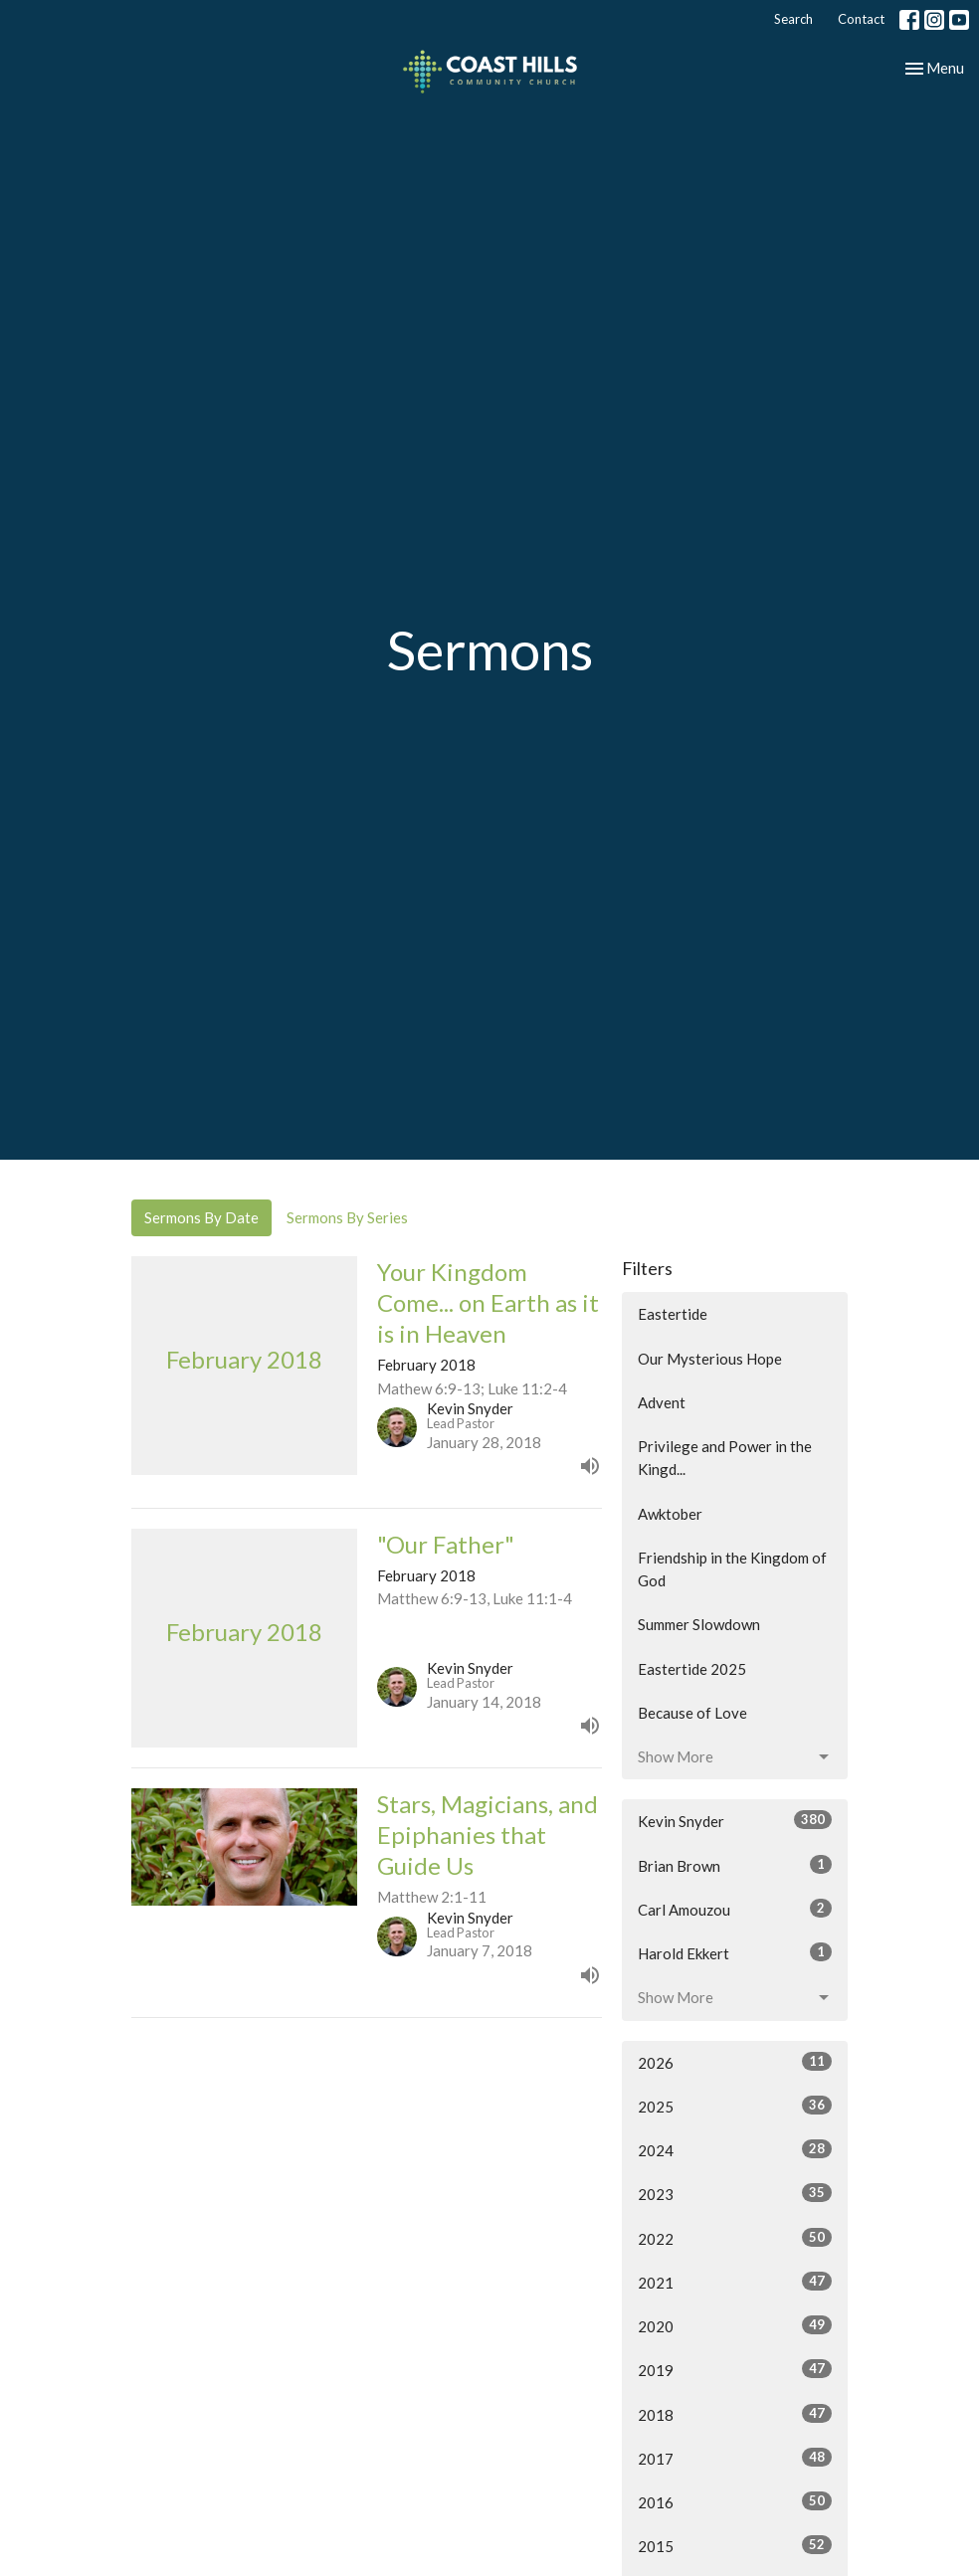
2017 (735, 2458)
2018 (735, 2414)
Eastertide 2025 (692, 1669)
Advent (661, 1402)
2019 (735, 2369)
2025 (735, 2106)
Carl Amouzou (735, 1909)
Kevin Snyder (735, 1820)
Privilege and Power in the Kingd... (725, 1457)
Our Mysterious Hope (710, 1359)
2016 (735, 2501)
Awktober (670, 1514)
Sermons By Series (347, 1217)
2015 (735, 2545)
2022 (735, 2238)
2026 (735, 2062)
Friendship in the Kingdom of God (732, 1569)
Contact (861, 19)
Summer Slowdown (699, 1624)
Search (793, 19)
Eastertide (672, 1314)
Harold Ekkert (735, 1952)
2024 (735, 2149)
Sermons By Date (201, 1217)
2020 (735, 2325)
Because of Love (692, 1713)
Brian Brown (735, 1865)
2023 (735, 2193)
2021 (735, 2282)
